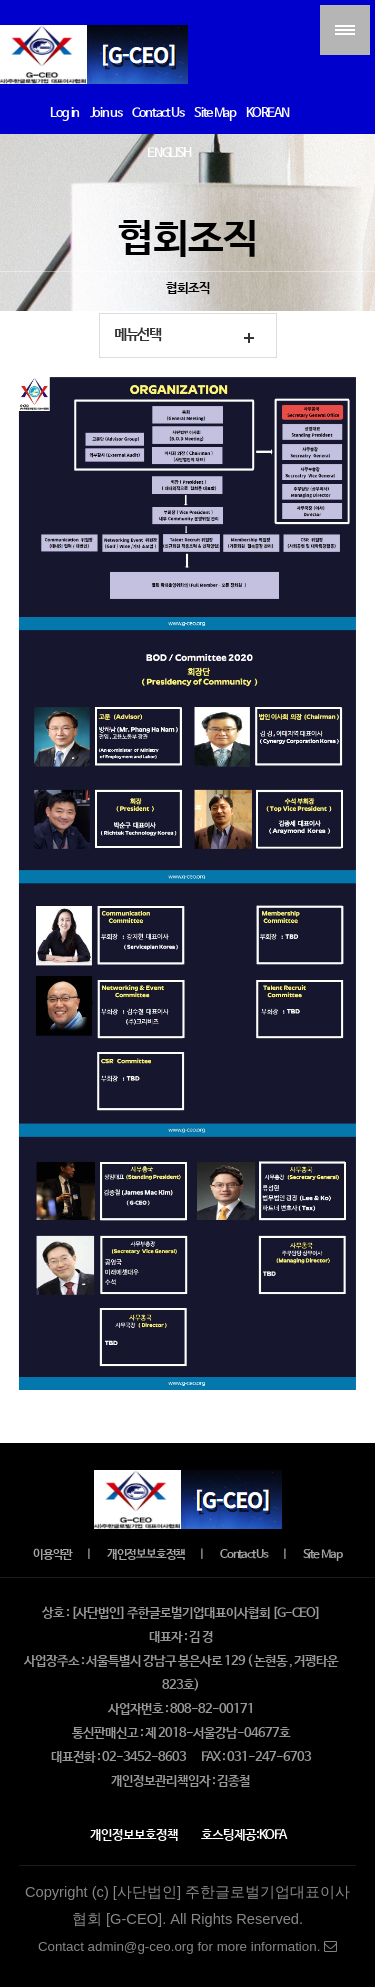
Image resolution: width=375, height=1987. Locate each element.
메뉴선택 (137, 335)
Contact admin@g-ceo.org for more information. (187, 1946)
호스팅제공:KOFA (243, 1835)
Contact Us (244, 1555)
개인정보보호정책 (146, 1555)
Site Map (322, 1555)
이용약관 (52, 1555)
